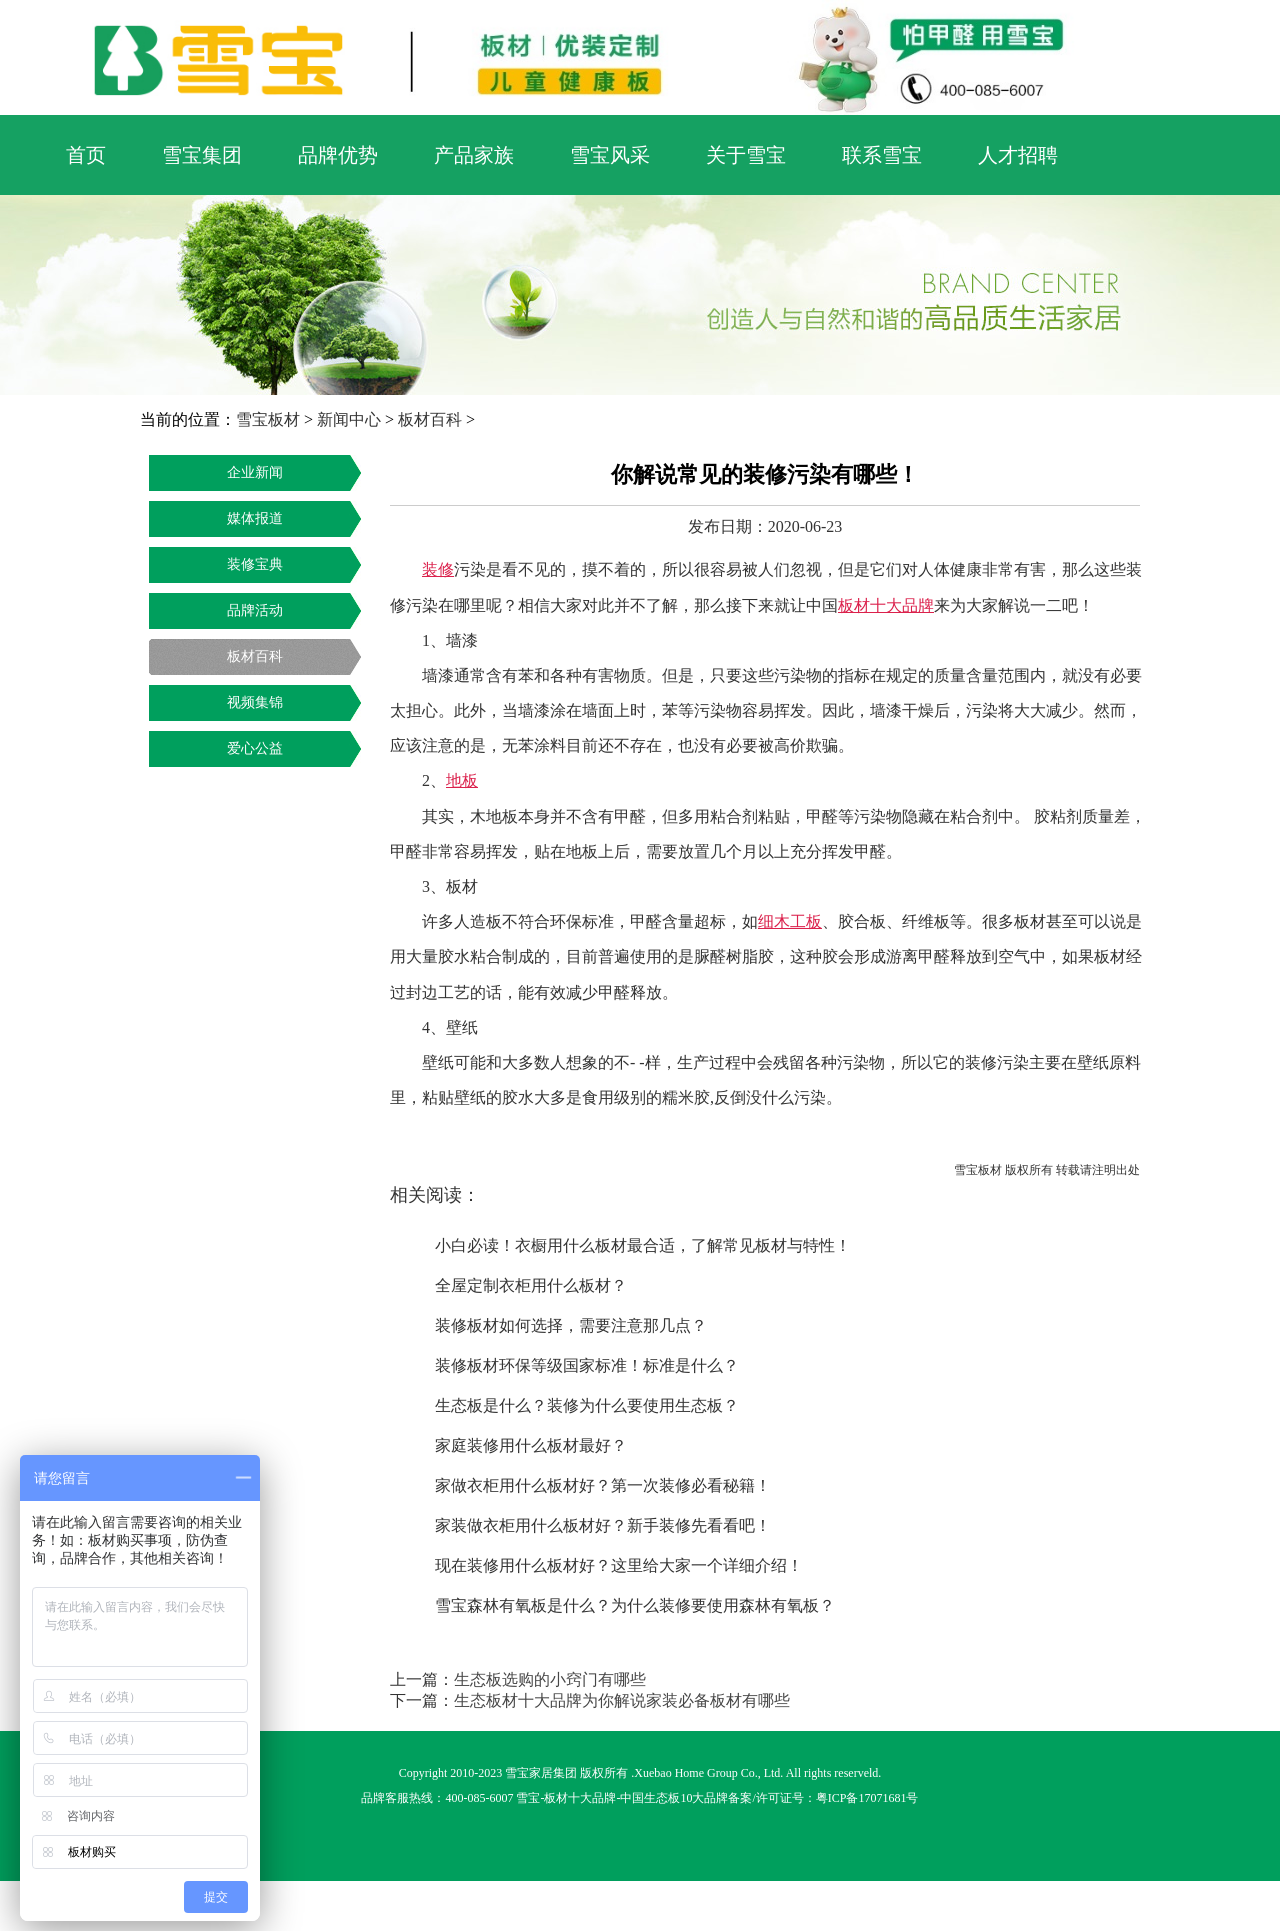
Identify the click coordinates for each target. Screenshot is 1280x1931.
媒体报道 (255, 518)
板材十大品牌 (580, 1798)
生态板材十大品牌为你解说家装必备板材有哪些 (622, 1700)
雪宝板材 (268, 419)
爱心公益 (255, 748)
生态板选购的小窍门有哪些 (550, 1679)
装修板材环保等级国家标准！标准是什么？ (587, 1365)
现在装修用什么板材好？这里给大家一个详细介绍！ (619, 1565)
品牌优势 (338, 155)
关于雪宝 (746, 155)
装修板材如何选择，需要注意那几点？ (571, 1325)
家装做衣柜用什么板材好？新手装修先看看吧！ (603, 1525)
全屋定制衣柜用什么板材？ (531, 1285)
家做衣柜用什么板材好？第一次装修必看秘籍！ (603, 1485)
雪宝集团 (202, 155)
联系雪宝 (882, 155)
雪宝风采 (610, 155)
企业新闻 (255, 472)
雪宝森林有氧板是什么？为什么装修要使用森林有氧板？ (635, 1605)
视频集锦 (255, 702)
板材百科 (430, 419)
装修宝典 (255, 564)
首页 (86, 155)
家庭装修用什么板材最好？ (531, 1445)
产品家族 (474, 155)
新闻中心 (349, 419)
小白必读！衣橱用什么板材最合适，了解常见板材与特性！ (643, 1245)
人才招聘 (1018, 155)
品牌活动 (255, 610)
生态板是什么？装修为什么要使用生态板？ (587, 1405)
